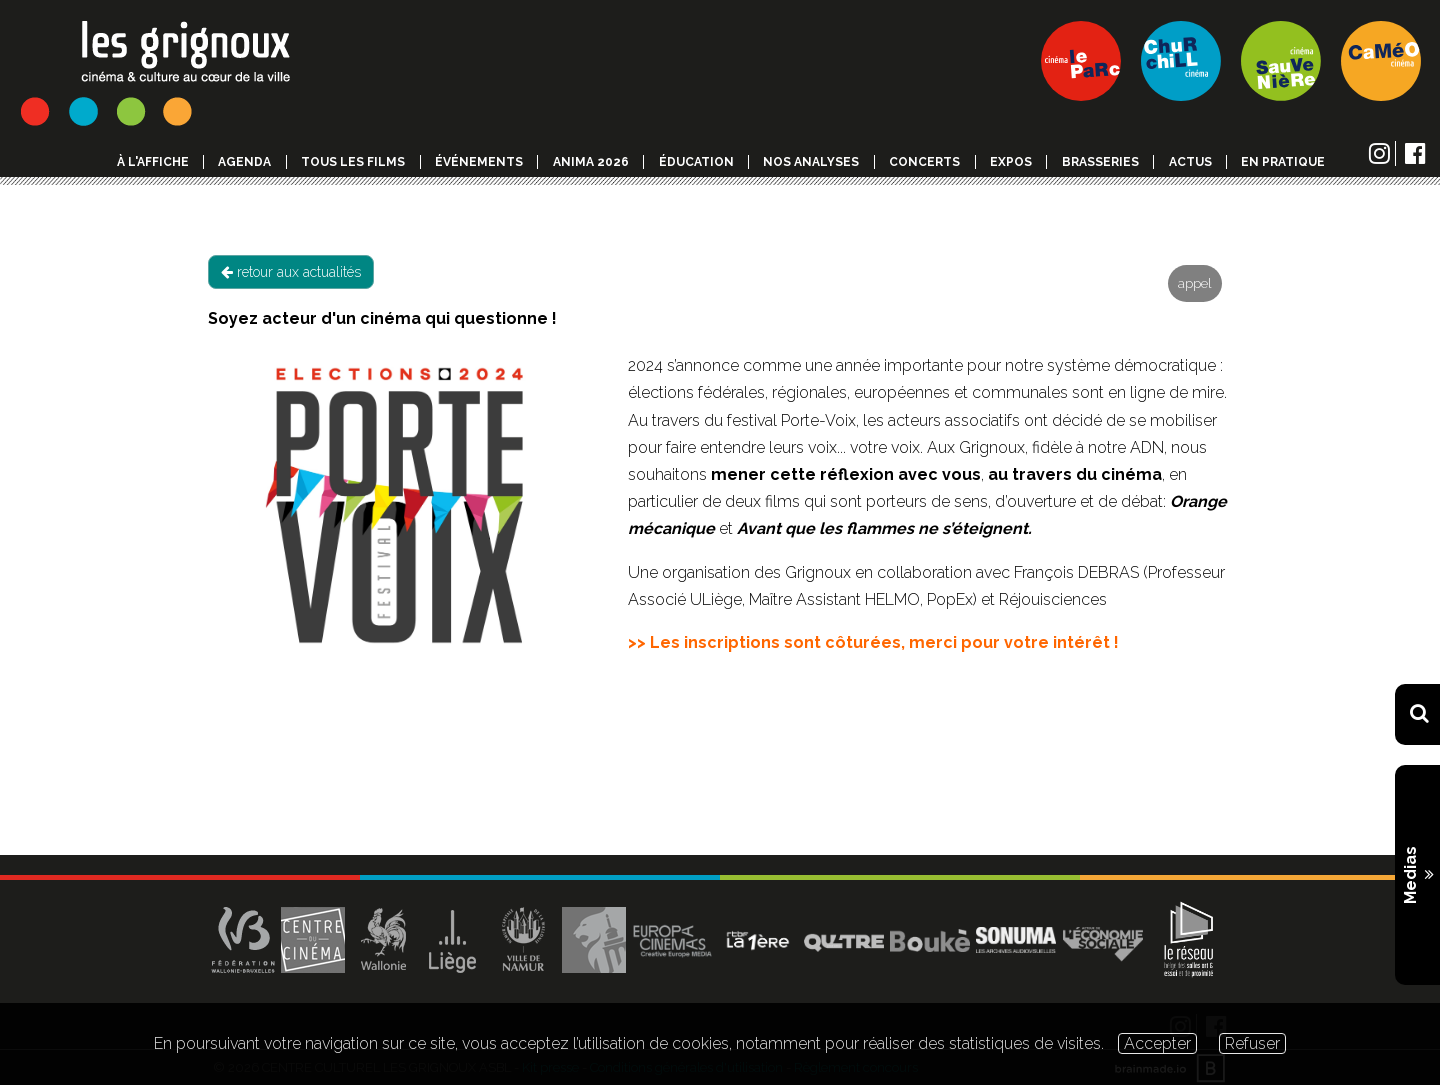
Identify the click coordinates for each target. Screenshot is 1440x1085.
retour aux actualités (291, 272)
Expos (1011, 162)
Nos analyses (811, 162)
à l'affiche (153, 162)
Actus (1190, 162)
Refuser (1252, 1043)
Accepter (1157, 1043)
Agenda (244, 162)
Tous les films (353, 162)
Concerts (924, 162)
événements (479, 162)
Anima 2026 (591, 162)
